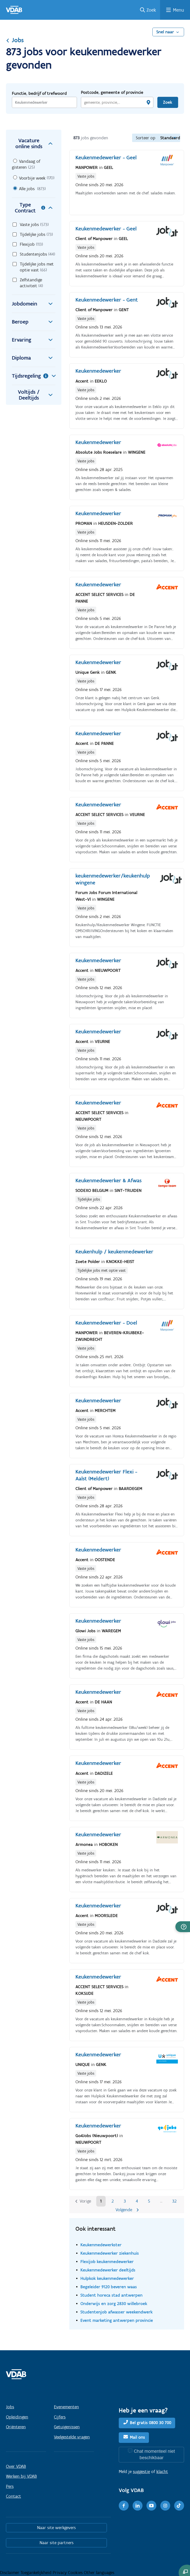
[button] (182, 1926)
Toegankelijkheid (37, 2572)
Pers (10, 2486)
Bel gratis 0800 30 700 (150, 2422)
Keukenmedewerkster (100, 2244)
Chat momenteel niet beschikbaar (154, 2454)
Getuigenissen (67, 2427)
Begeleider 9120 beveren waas (108, 2286)
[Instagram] (165, 2506)
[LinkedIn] (137, 2506)
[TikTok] (179, 2506)
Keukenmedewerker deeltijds (107, 2269)
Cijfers (60, 2417)
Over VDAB (16, 2466)
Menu (178, 10)
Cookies (76, 2572)
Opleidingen (17, 2417)
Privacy (60, 2572)
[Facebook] (124, 2506)
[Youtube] (151, 2506)
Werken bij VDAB (21, 2476)
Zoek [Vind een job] (167, 102)
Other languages (99, 2572)
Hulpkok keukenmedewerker (107, 2278)
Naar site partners (56, 2542)
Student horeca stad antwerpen (111, 2295)
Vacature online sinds (35, 143)
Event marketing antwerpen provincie (116, 2320)
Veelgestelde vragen (72, 2437)
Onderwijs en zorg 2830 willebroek (113, 2303)
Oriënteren (16, 2427)
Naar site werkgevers (56, 2527)
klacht (162, 2471)
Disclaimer (10, 2572)
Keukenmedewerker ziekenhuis (109, 2253)
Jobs (15, 40)
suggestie (141, 2471)
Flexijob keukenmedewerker (107, 2261)
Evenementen (66, 2407)
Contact (13, 2496)
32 (174, 2201)
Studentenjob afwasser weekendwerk (116, 2311)
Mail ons (137, 2437)
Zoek (151, 10)
